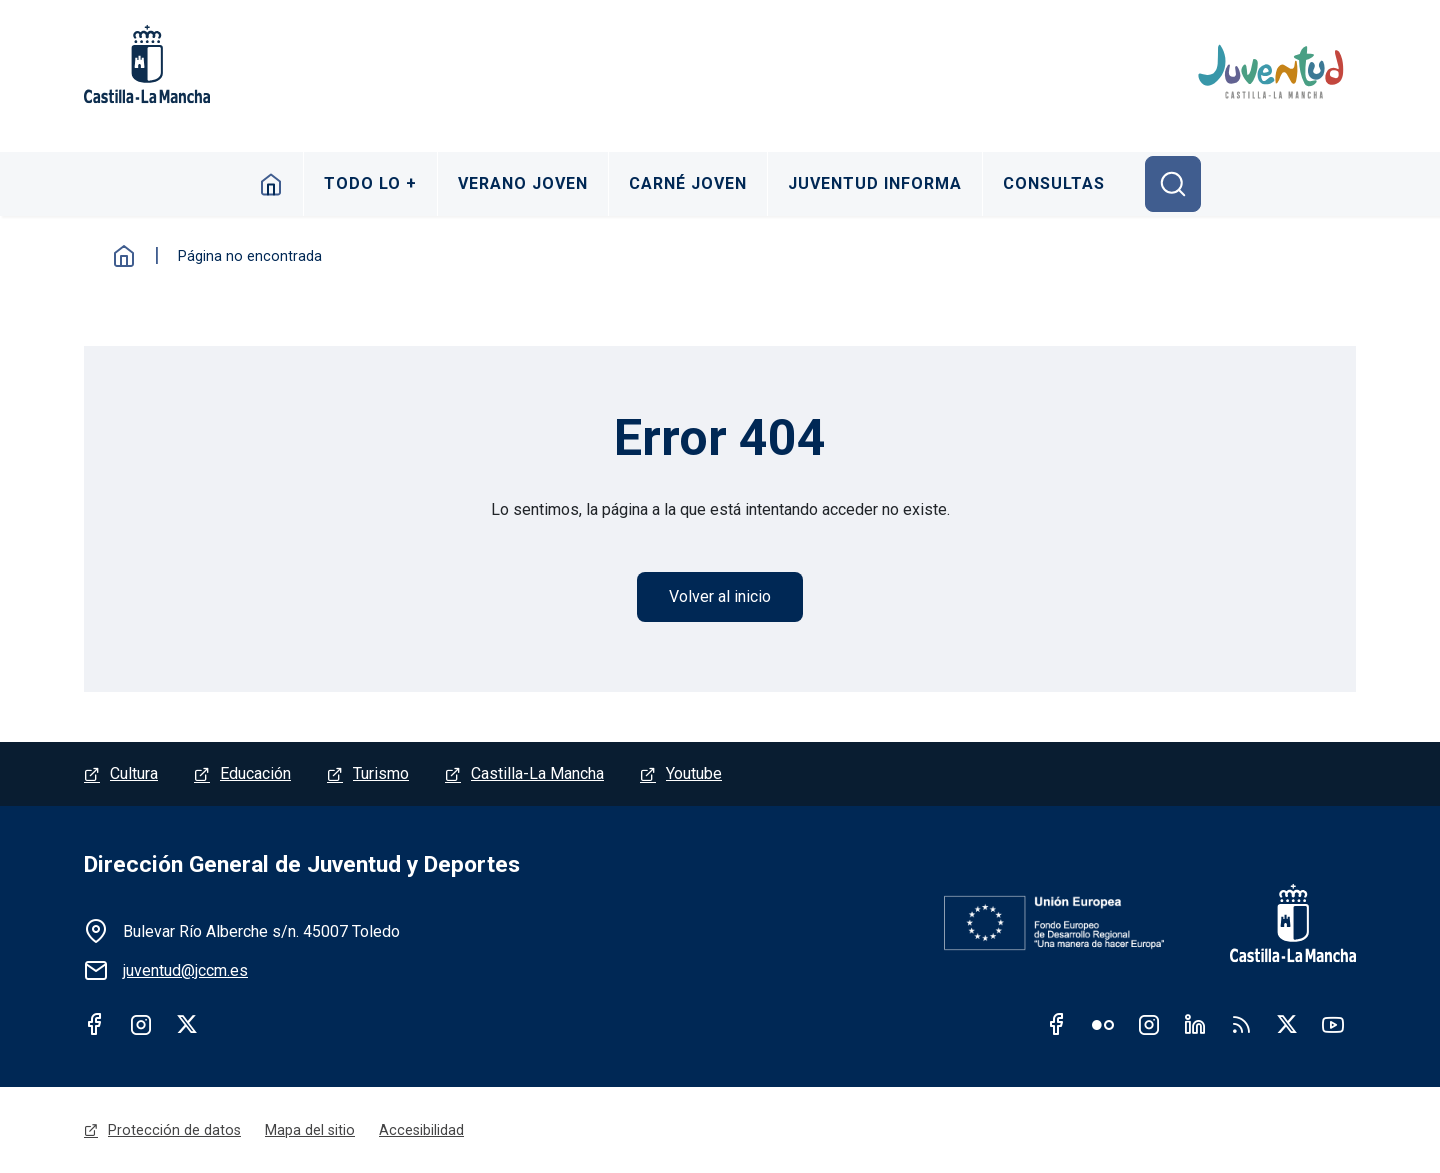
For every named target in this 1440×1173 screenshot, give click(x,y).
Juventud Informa (875, 183)
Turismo (381, 773)
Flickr (1103, 1024)
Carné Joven (688, 183)
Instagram (141, 1024)
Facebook (95, 1024)
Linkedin (1195, 1024)
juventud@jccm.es (185, 970)
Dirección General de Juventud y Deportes (302, 864)
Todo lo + (370, 183)
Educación (255, 773)
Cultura (134, 773)
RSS (1241, 1024)
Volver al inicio (720, 596)
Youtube (694, 773)
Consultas (1054, 183)
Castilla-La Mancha (537, 773)
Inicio (271, 184)
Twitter (187, 1024)
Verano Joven (523, 183)
